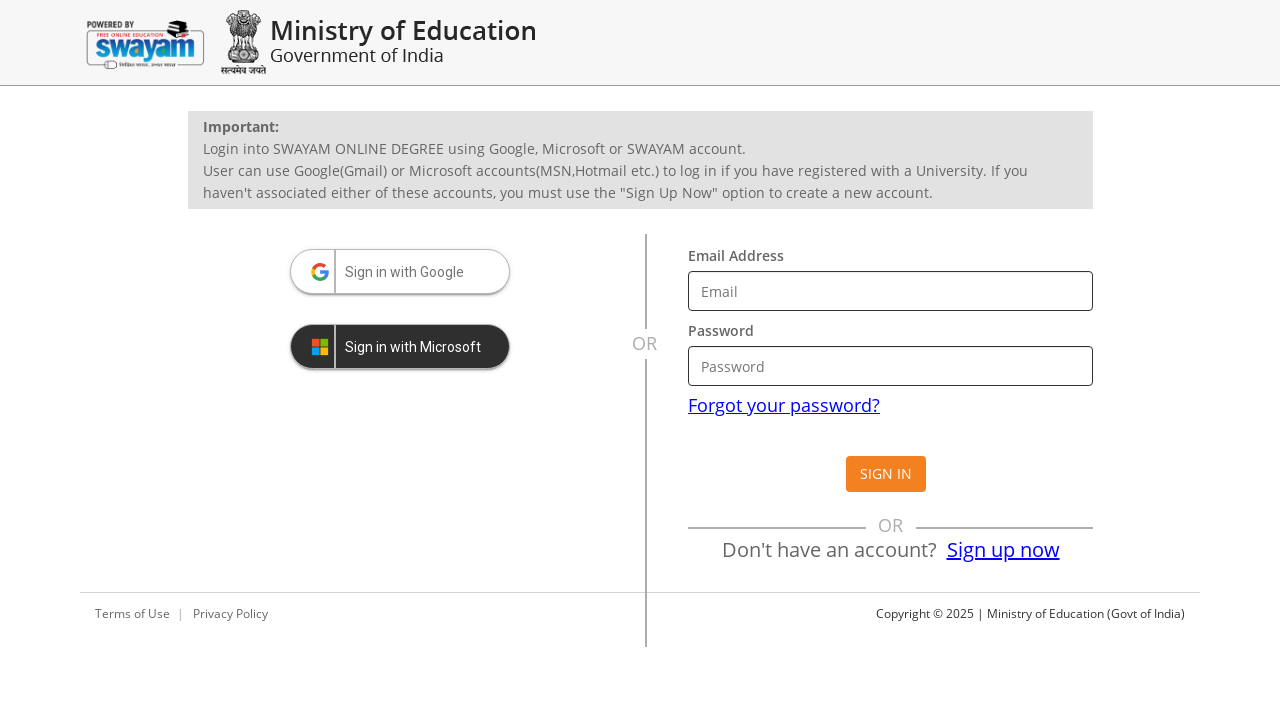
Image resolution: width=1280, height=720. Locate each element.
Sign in (886, 473)
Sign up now (1003, 549)
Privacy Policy (230, 613)
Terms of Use (132, 613)
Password (721, 330)
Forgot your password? (784, 405)
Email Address (736, 255)
